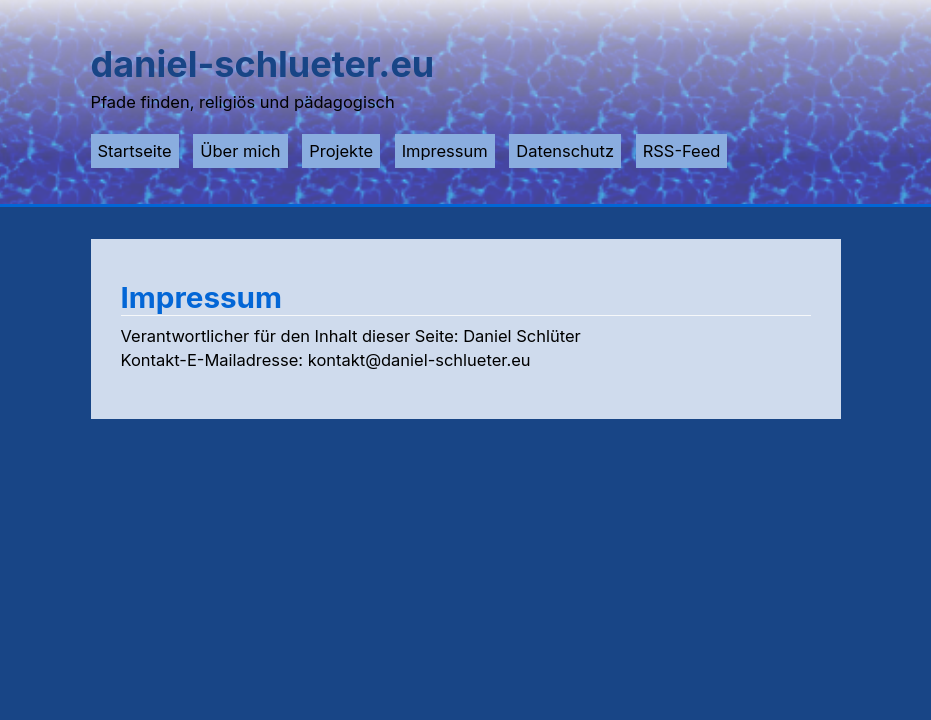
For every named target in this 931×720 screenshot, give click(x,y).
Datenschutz (565, 151)
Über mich (240, 151)
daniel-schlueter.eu (263, 64)
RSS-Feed (682, 151)
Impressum (445, 151)
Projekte (341, 151)
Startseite (135, 151)
